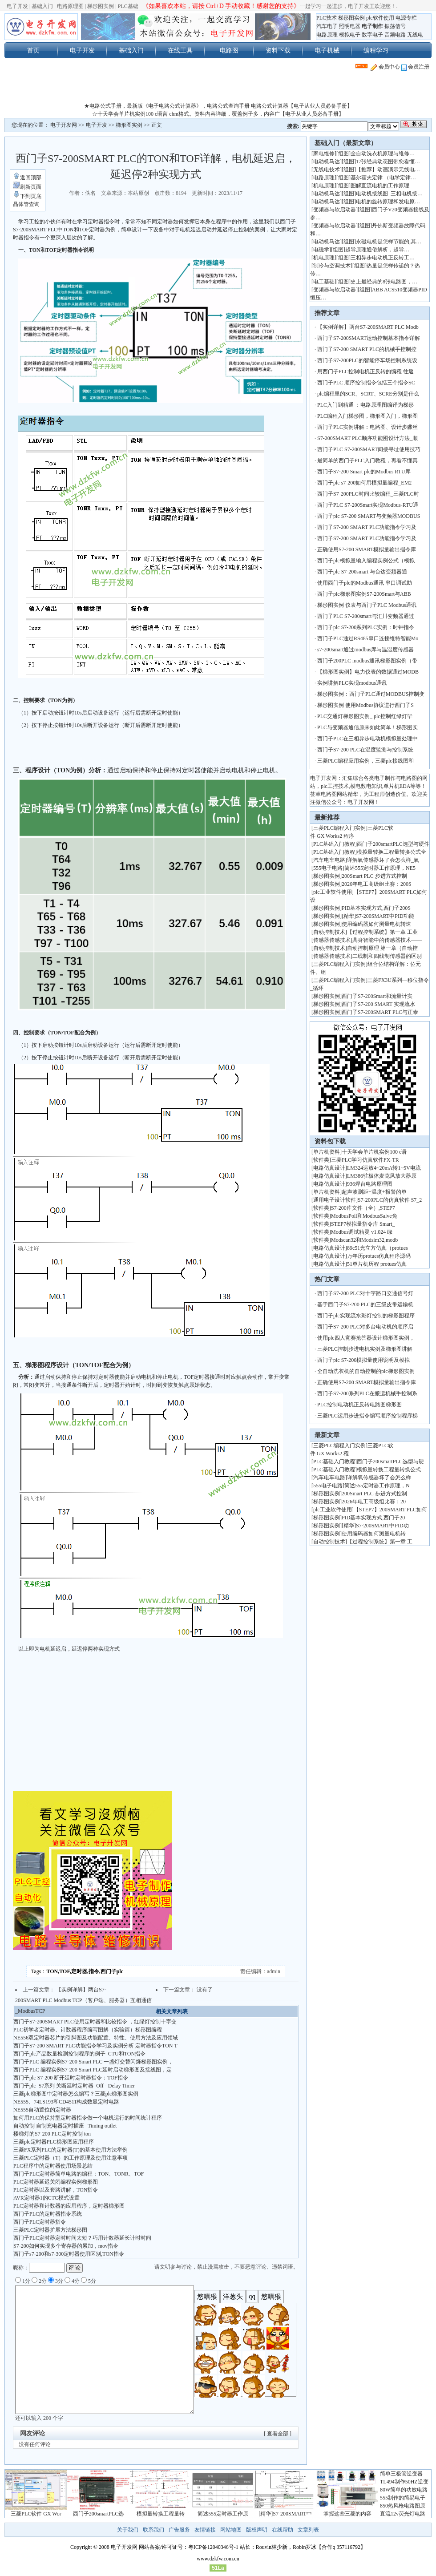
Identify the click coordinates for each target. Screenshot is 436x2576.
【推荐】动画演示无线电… (388, 169)
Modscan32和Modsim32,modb (364, 1240)
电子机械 (327, 50)
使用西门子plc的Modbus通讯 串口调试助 (364, 583)
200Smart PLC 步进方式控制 (375, 876)
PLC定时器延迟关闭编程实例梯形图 (55, 2182)
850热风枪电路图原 (402, 2506)
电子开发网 (63, 125)
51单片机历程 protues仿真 (377, 1264)
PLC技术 (326, 18)
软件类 (321, 1160)
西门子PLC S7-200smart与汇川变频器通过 (365, 616)
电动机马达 (326, 161)
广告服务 (179, 2530)
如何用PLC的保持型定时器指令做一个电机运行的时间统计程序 (87, 2118)
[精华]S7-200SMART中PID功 (375, 1525)
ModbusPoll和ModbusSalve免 (364, 1216)
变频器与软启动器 (334, 209)
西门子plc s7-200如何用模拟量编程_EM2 (364, 483)
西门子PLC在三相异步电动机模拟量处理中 (367, 738)
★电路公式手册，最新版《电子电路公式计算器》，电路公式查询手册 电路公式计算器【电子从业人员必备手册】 (218, 106)
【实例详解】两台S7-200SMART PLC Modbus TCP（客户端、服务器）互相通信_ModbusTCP (83, 2000)
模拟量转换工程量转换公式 (389, 1469)
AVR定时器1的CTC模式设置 (46, 2198)
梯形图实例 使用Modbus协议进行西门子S (365, 705)
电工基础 (324, 282)
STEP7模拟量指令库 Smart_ (363, 1224)
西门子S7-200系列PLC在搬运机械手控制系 (367, 1393)
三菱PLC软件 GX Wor (36, 2514)
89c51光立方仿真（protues (377, 1248)
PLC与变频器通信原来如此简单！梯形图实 (367, 727)
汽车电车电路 (329, 860)
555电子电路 (328, 868)
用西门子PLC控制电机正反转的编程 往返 (365, 371)
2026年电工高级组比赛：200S (377, 884)
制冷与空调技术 (332, 265)
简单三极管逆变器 (401, 2474)
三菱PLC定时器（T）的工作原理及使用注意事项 (70, 2158)
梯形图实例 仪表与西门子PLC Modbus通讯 (366, 605)
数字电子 (372, 35)
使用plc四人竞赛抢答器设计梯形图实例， (366, 1338)
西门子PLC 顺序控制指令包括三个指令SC (366, 383)
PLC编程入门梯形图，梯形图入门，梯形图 (367, 416)
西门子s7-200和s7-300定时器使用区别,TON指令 (68, 2254)
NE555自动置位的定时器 (42, 2110)
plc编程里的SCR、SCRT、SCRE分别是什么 (368, 394)
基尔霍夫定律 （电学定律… (383, 177)
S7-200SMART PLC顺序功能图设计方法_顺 (367, 438)
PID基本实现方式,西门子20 (373, 1517)
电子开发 (17, 6)
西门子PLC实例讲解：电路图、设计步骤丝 (367, 427)
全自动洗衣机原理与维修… (383, 153)
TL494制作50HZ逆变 (404, 2482)
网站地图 (231, 2530)
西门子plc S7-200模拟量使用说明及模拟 (363, 1360)
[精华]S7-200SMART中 (284, 2514)
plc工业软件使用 (332, 892)
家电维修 (324, 153)
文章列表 (308, 2530)
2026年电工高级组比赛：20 (374, 1501)
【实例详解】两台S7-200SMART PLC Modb (368, 327)
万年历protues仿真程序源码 (379, 1256)
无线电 (415, 35)
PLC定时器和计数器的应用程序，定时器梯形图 (69, 2206)
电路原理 (327, 35)
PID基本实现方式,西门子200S (376, 908)
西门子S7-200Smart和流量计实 (377, 996)
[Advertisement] (218, 88)
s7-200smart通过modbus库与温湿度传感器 (365, 649)
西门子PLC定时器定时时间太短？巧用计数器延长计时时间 (82, 2238)
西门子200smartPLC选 (98, 2514)
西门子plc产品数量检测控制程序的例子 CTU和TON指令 (79, 2054)
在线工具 (180, 50)
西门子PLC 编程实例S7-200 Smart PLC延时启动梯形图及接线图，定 (92, 2070)
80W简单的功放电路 (404, 2490)
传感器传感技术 (332, 940)
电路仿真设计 (329, 1168)
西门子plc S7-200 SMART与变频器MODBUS (368, 516)
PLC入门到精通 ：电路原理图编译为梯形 (365, 405)
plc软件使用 (380, 18)
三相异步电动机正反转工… (383, 257)
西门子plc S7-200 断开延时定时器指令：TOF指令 (70, 2078)
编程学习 (375, 50)
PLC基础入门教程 (334, 844)
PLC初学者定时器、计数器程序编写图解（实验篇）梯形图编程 (87, 2030)
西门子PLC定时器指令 (39, 2222)
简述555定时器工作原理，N (377, 1485)
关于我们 (127, 2530)
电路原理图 (70, 6)
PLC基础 (128, 6)
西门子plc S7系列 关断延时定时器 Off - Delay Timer (74, 2086)
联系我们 (153, 2530)
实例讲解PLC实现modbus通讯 (352, 683)
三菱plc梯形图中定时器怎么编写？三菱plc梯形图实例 (75, 2094)
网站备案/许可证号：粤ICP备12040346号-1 (188, 2547)
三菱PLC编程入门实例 (339, 828)
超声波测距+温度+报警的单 (374, 1192)
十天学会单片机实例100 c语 (374, 1152)
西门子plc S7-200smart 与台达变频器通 (362, 572)
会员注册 (415, 67)
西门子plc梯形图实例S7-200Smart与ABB (364, 594)
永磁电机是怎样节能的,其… (388, 241)
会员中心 (385, 67)
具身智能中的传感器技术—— (387, 940)
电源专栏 (406, 18)
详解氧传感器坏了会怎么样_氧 (383, 860)
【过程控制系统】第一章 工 (379, 1541)
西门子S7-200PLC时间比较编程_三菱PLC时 (368, 494)
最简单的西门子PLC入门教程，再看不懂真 (367, 460)
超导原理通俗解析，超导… (377, 249)
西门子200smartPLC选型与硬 (390, 1461)
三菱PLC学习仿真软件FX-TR (365, 1160)
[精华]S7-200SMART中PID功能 (378, 916)
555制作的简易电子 (402, 2498)
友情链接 (205, 2530)
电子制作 (372, 26)
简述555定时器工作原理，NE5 (380, 868)
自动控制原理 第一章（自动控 (382, 948)
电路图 (229, 50)
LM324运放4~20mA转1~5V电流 (384, 1168)
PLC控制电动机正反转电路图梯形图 (359, 1404)
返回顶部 (27, 177)
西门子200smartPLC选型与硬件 (393, 844)
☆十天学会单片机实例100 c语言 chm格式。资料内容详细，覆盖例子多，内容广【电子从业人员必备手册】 (218, 114)
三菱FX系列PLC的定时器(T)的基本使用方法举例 (70, 2150)
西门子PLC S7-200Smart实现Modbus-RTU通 (367, 505)
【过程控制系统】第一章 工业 (382, 932)
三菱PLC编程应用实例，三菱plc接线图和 (365, 761)
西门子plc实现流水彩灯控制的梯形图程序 (366, 1315)
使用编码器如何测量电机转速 (376, 924)
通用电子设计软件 (334, 1200)
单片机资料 (326, 1152)
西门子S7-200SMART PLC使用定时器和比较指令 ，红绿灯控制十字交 (95, 2022)
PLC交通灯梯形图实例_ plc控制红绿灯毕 (364, 716)
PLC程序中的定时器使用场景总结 (53, 2166)
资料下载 (278, 50)
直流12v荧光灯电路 (402, 2514)
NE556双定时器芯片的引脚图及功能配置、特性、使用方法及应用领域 (95, 2038)
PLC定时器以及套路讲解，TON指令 (55, 2190)
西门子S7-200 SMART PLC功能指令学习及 (366, 527)
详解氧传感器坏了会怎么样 (379, 1477)
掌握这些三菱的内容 (347, 2514)
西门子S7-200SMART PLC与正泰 (380, 1012)
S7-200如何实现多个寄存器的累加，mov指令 (65, 2246)
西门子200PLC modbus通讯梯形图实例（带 (367, 661)
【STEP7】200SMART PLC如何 (390, 1509)
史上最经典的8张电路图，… (384, 282)
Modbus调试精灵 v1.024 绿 (361, 1232)
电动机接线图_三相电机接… (389, 193)
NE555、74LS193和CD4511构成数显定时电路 (66, 2102)
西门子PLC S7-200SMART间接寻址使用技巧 (368, 449)
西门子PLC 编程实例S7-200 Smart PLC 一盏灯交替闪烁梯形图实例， (93, 2062)
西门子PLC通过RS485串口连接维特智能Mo (367, 638)
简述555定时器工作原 (223, 2514)
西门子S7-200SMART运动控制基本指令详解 (368, 338)
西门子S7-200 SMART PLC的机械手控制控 (366, 349)
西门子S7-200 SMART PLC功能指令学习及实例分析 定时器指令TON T (95, 2046)
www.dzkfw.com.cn (218, 2559)
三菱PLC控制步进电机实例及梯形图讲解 (364, 1349)
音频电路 (395, 35)
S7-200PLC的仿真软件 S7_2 (390, 1200)
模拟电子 (349, 35)
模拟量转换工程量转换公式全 (391, 852)
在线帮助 (282, 2530)
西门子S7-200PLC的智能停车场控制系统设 (367, 360)
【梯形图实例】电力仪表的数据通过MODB (368, 672)
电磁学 (321, 249)
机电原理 (324, 185)
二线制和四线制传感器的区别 (387, 956)
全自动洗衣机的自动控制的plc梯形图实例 (366, 1371)
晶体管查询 (26, 204)
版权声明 (256, 2530)
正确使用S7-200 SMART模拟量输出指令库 (366, 549)
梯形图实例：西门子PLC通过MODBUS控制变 (370, 694)
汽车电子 (327, 26)
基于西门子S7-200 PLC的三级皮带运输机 (365, 1304)
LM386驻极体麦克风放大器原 (381, 1176)
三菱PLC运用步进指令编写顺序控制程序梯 (367, 1416)
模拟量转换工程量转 (161, 2514)
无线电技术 (326, 169)
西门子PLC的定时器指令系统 (47, 2214)
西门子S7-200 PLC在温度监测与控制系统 (365, 750)
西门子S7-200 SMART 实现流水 (378, 1004)
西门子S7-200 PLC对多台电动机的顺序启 (365, 1327)
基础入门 (42, 6)
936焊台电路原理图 (369, 1184)
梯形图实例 (100, 6)
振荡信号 (395, 26)
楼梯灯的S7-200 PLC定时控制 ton (52, 2134)
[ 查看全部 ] (277, 2434)
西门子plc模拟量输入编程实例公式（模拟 (366, 560)
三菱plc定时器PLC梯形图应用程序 (53, 2142)
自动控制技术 (329, 932)
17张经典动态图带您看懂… (388, 161)
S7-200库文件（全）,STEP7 (363, 1208)
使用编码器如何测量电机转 (374, 1533)
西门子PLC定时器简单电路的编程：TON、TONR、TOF (78, 2174)
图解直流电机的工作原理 (380, 185)
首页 (33, 50)
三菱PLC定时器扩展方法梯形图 (50, 2230)
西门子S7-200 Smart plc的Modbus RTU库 (364, 471)
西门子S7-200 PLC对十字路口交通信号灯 (365, 1293)
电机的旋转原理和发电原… (388, 201)
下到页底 (27, 196)
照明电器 (349, 26)
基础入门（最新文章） (346, 143)
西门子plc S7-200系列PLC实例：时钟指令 (365, 627)
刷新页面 (27, 187)
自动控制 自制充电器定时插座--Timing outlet (65, 2126)
